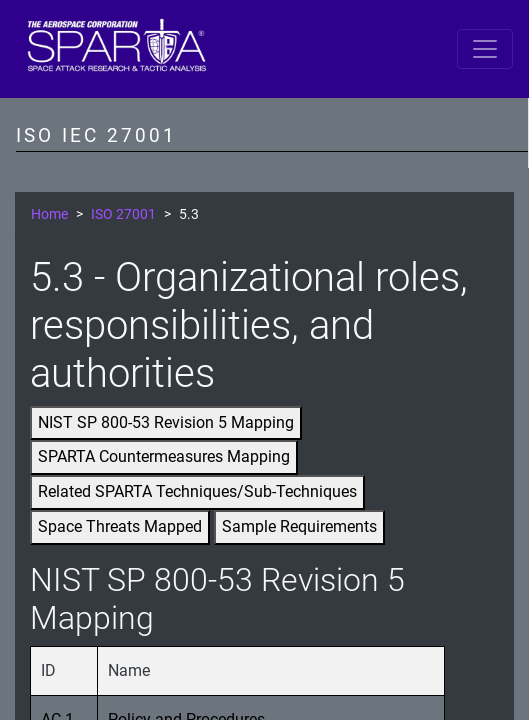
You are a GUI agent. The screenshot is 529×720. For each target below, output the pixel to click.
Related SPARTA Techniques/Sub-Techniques (197, 491)
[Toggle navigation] (485, 49)
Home (49, 214)
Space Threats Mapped (120, 526)
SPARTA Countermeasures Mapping (164, 456)
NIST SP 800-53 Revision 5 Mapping (166, 422)
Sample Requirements (299, 526)
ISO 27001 (123, 214)
